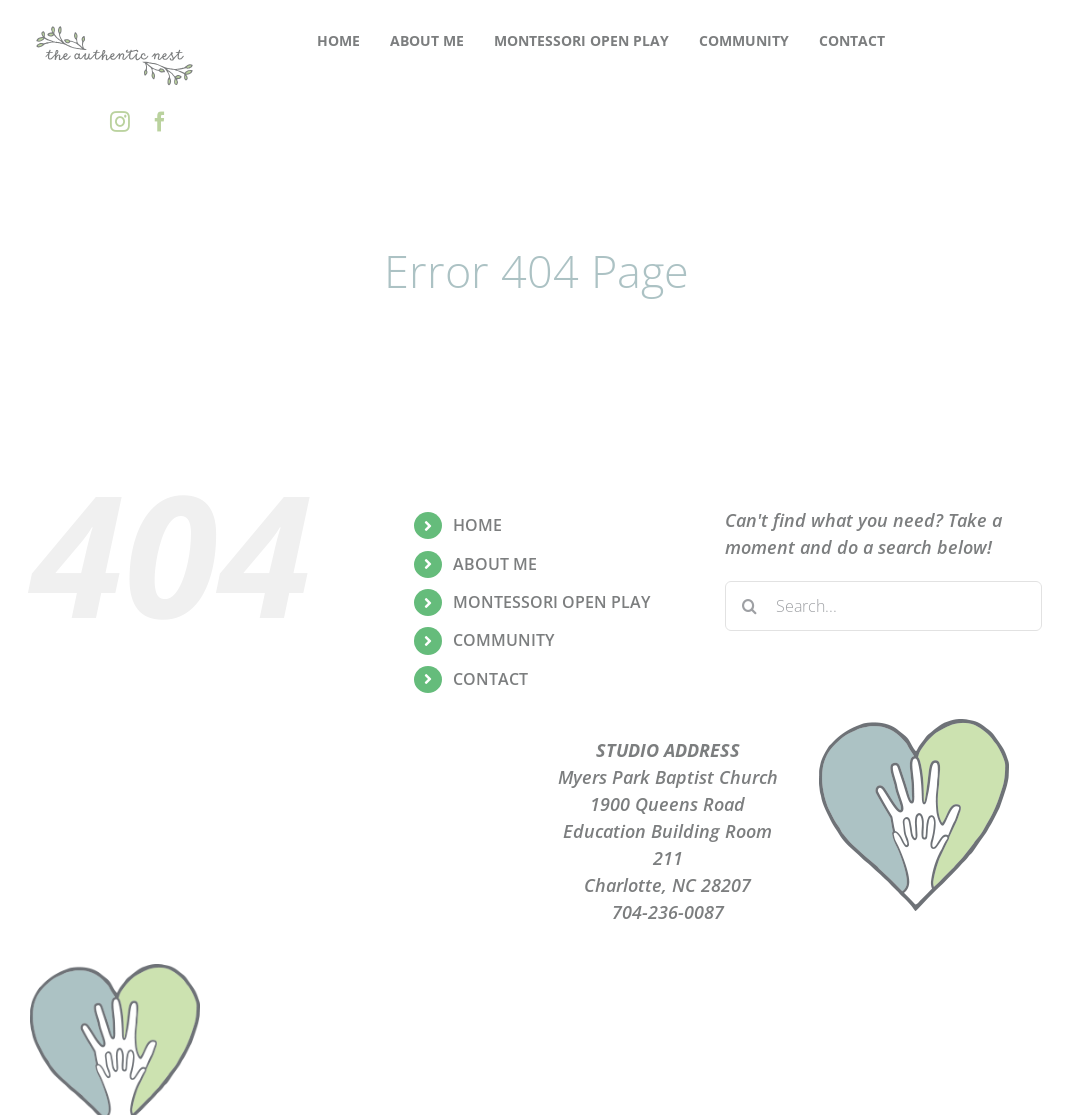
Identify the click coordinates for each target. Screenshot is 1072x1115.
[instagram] (120, 122)
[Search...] (883, 606)
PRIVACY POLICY (404, 804)
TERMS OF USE (404, 831)
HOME (477, 525)
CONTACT (490, 679)
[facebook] (160, 122)
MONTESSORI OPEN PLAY (551, 602)
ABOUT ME (495, 564)
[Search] (750, 606)
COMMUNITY (503, 640)
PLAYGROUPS (404, 777)
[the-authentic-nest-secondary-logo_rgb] (115, 29)
